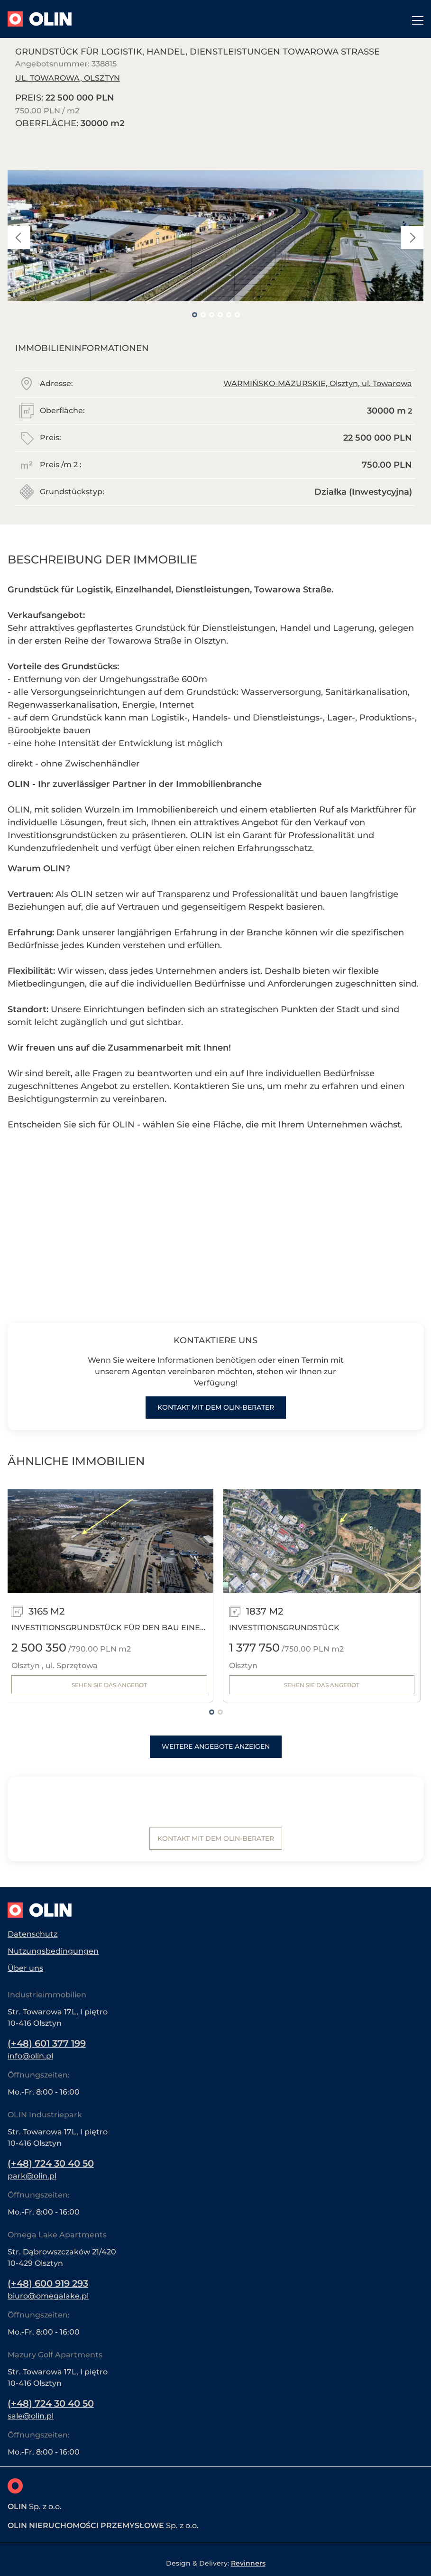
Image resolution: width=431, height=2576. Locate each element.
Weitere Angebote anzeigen (216, 1747)
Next (412, 237)
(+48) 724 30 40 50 (53, 2162)
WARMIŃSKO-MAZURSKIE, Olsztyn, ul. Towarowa (317, 383)
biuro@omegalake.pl (48, 2295)
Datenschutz (32, 1932)
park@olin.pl (32, 2174)
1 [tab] (194, 314)
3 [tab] (211, 314)
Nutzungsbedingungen (53, 1949)
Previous (19, 237)
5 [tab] (228, 314)
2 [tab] (203, 314)
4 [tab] (220, 314)
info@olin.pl (30, 2054)
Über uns (25, 1966)
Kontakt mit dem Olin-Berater (215, 1407)
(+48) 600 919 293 (50, 2283)
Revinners (248, 2563)
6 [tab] (237, 314)
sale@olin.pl (31, 2415)
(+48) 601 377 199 (49, 2042)
